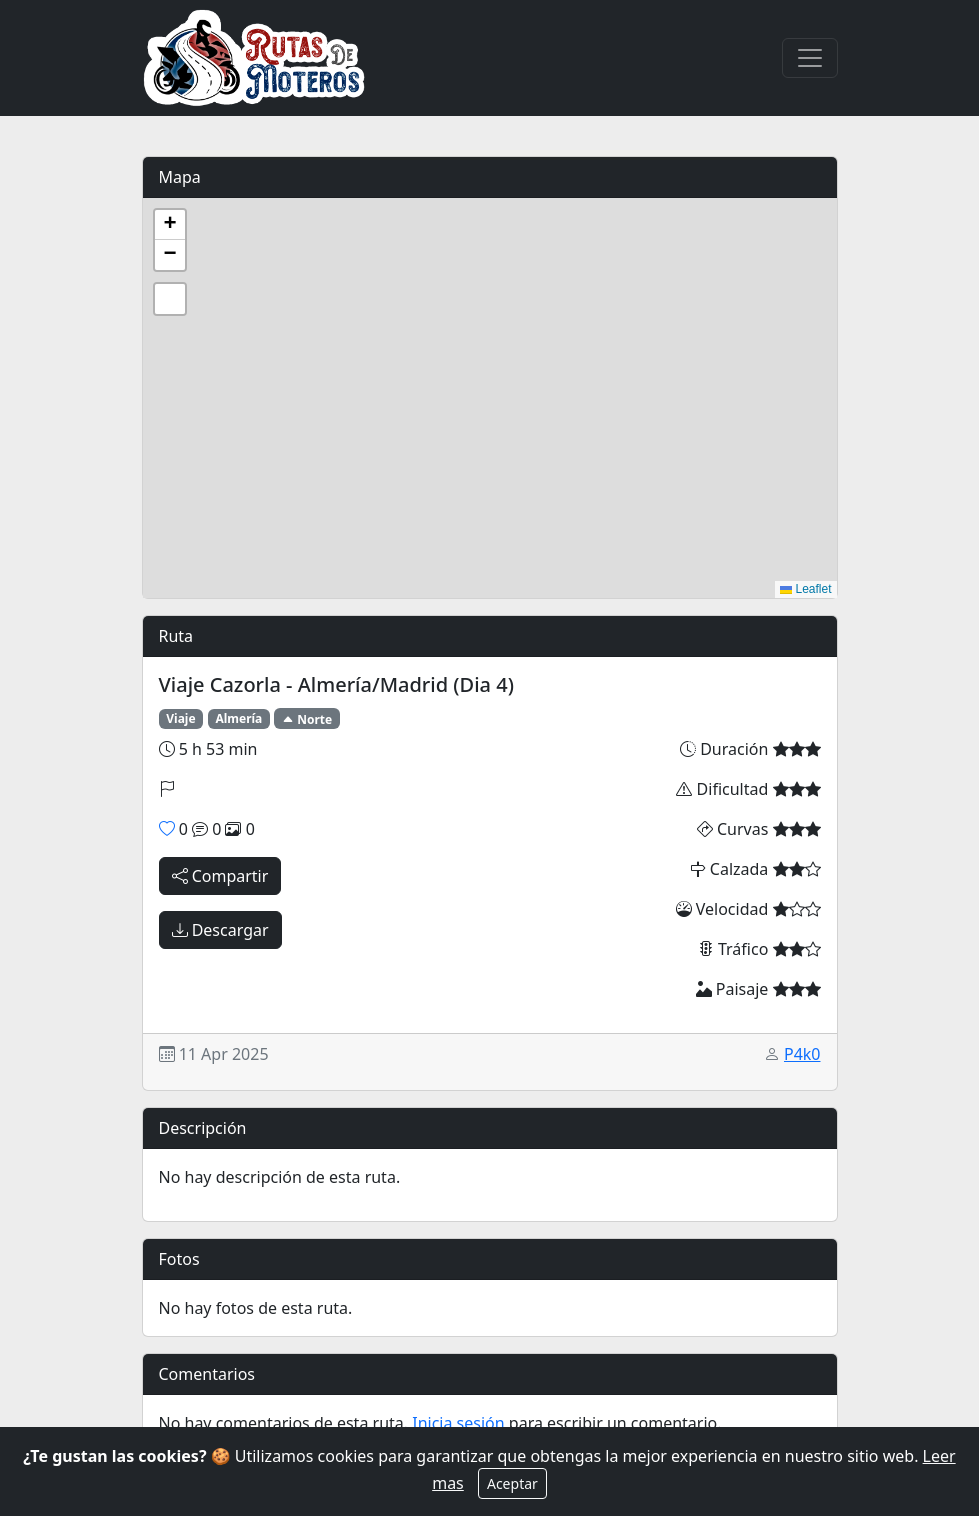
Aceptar (512, 1483)
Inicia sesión (458, 1423)
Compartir (220, 876)
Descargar (220, 930)
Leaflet (805, 589)
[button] (170, 225)
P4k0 (802, 1054)
